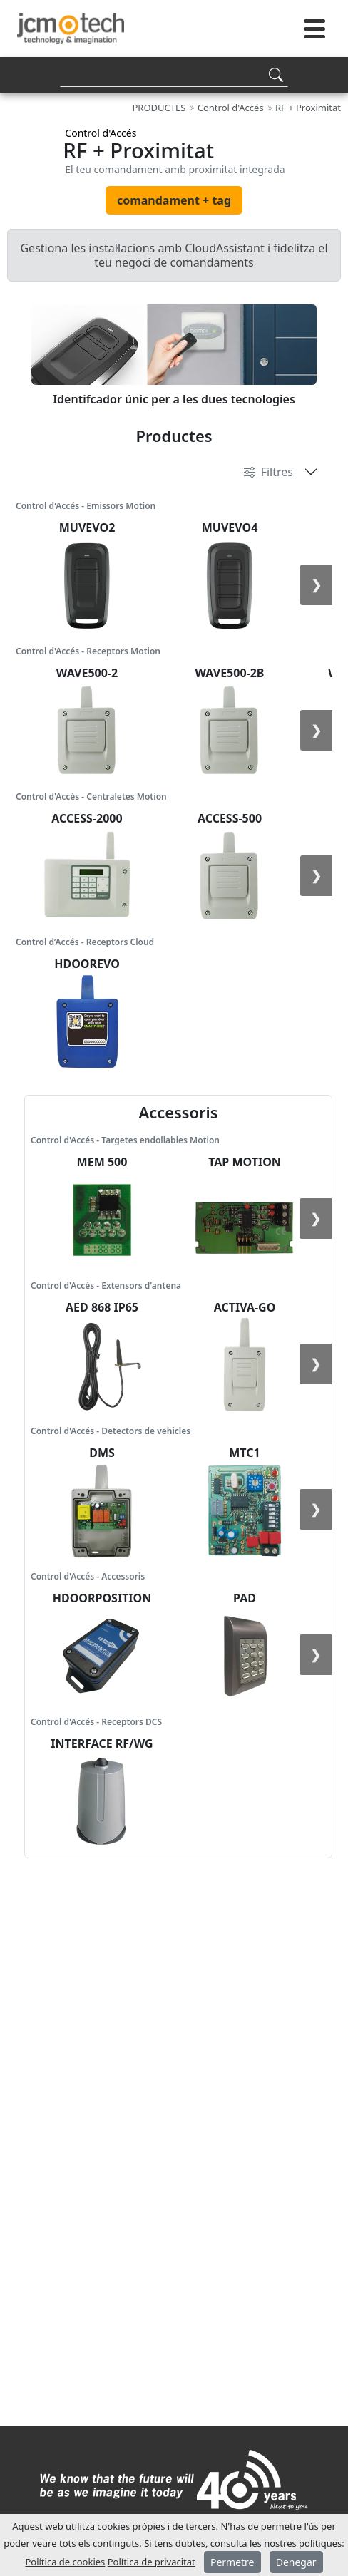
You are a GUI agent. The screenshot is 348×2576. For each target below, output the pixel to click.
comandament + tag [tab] (174, 200)
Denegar (296, 2562)
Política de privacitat (151, 2561)
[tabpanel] (174, 353)
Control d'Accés (100, 133)
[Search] (174, 74)
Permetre (232, 2562)
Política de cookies (65, 2561)
